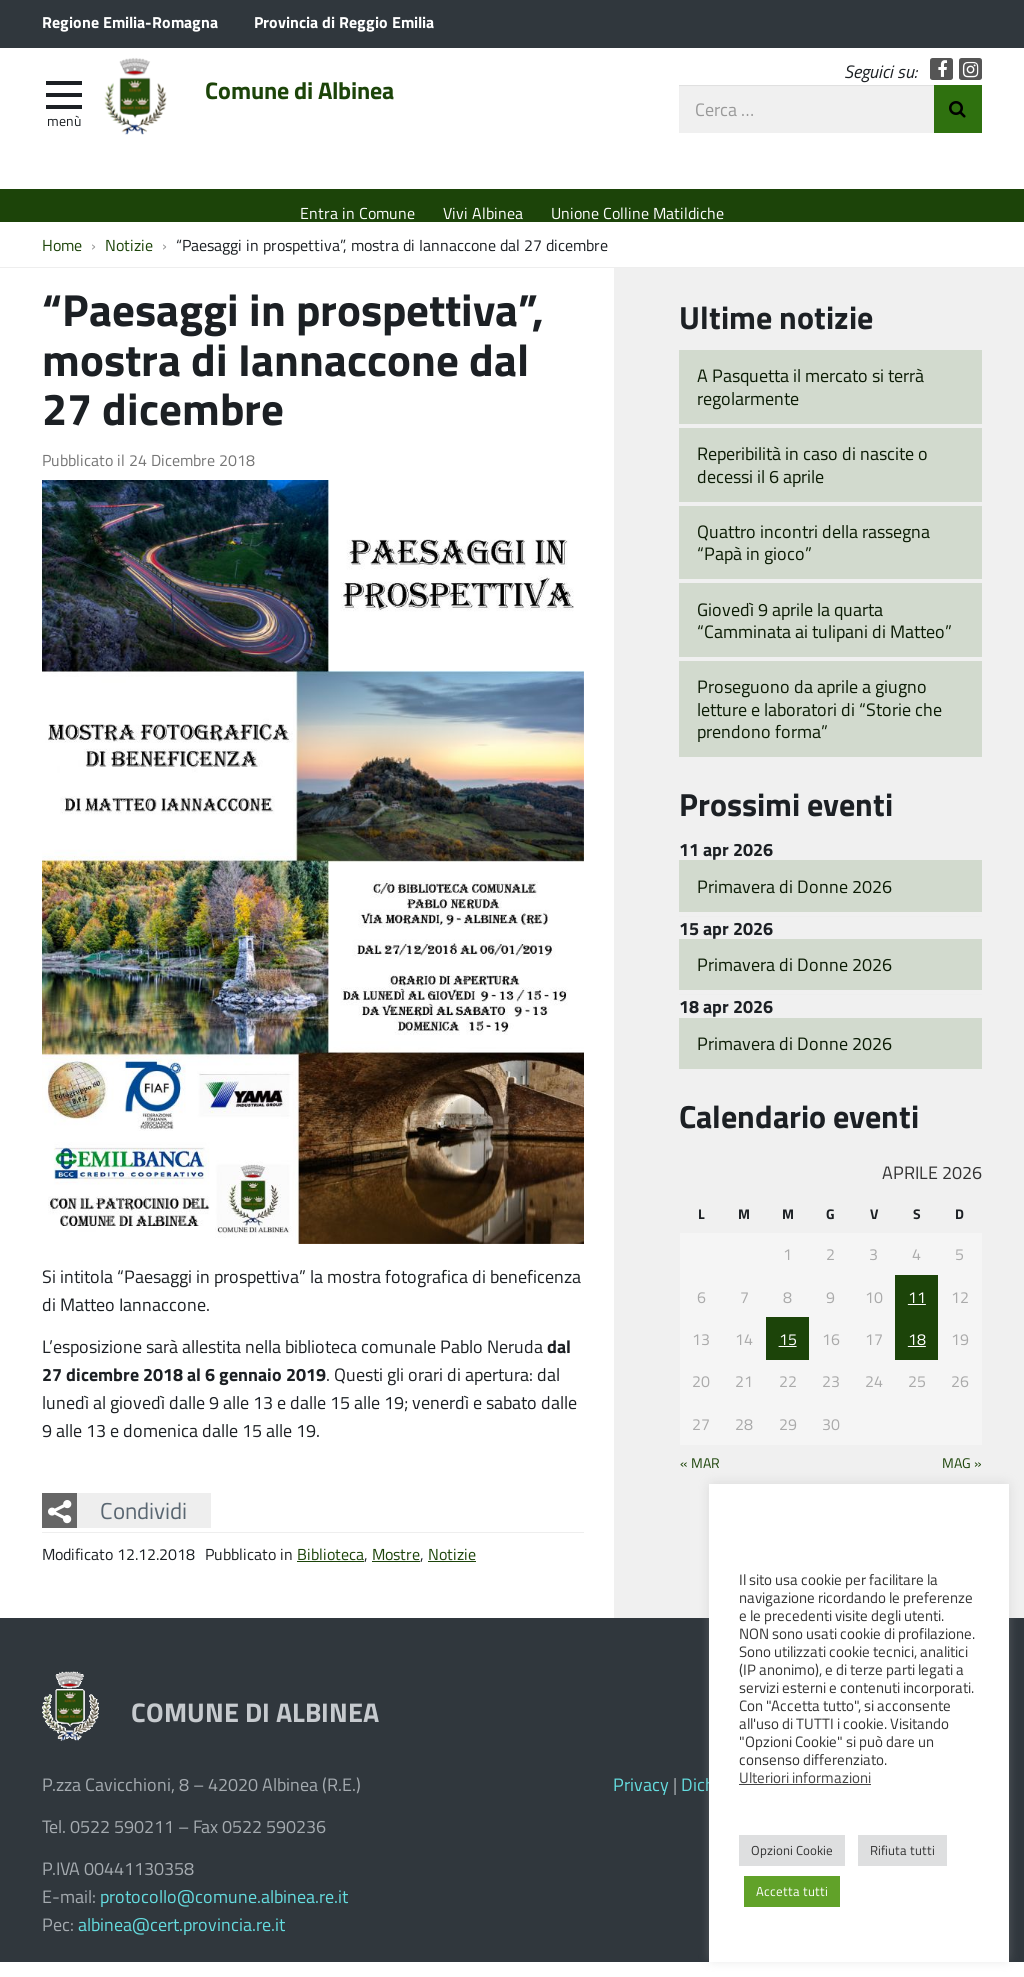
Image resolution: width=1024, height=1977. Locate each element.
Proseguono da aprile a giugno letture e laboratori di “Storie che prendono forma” (819, 723)
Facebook (941, 82)
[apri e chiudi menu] (64, 106)
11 (917, 1310)
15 (788, 1353)
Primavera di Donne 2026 (794, 900)
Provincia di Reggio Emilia (344, 21)
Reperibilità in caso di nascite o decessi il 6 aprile (812, 479)
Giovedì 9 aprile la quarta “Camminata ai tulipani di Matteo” (824, 635)
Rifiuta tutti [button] (902, 1850)
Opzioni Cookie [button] (792, 1850)
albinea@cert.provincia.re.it (181, 1939)
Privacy (641, 1799)
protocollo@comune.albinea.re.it (224, 1911)
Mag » (962, 1477)
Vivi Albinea (483, 212)
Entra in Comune (357, 212)
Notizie (452, 1568)
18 (917, 1353)
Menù (64, 133)
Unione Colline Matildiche (637, 212)
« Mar (700, 1477)
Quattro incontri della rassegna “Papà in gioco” (813, 557)
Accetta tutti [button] (792, 1891)
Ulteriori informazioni (805, 1777)
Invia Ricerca (958, 122)
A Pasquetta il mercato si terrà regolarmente (810, 401)
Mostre (396, 1568)
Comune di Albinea (343, 107)
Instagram (970, 82)
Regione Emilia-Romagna (130, 21)
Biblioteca (330, 1568)
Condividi (143, 1525)
